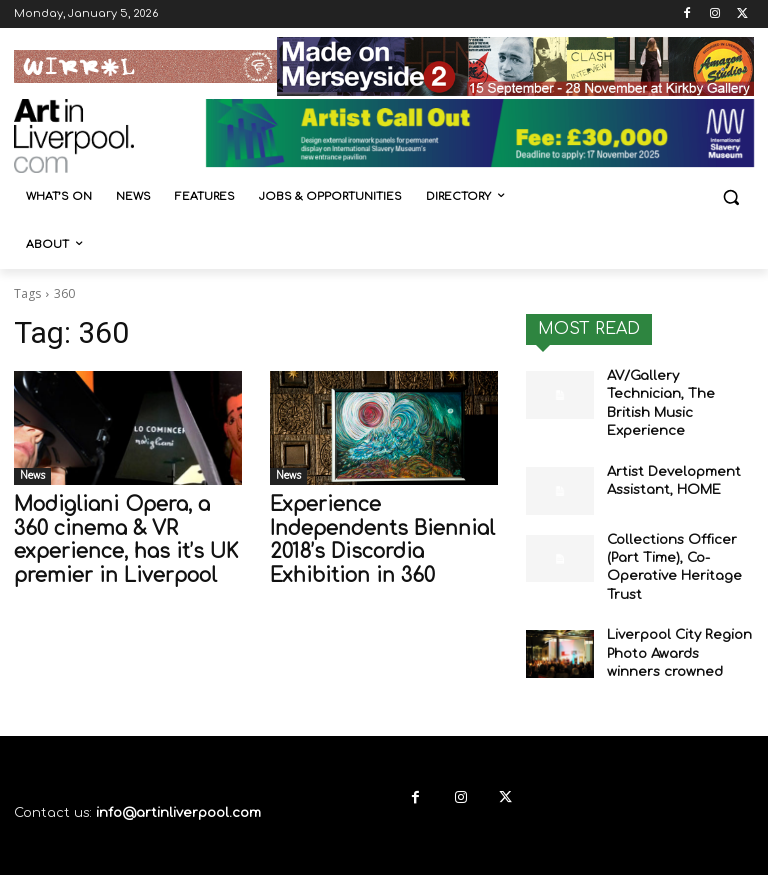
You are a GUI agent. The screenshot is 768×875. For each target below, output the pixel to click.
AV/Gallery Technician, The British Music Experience (677, 392)
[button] (730, 197)
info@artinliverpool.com (178, 778)
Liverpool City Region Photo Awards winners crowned (675, 621)
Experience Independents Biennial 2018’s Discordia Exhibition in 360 (380, 526)
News (32, 475)
